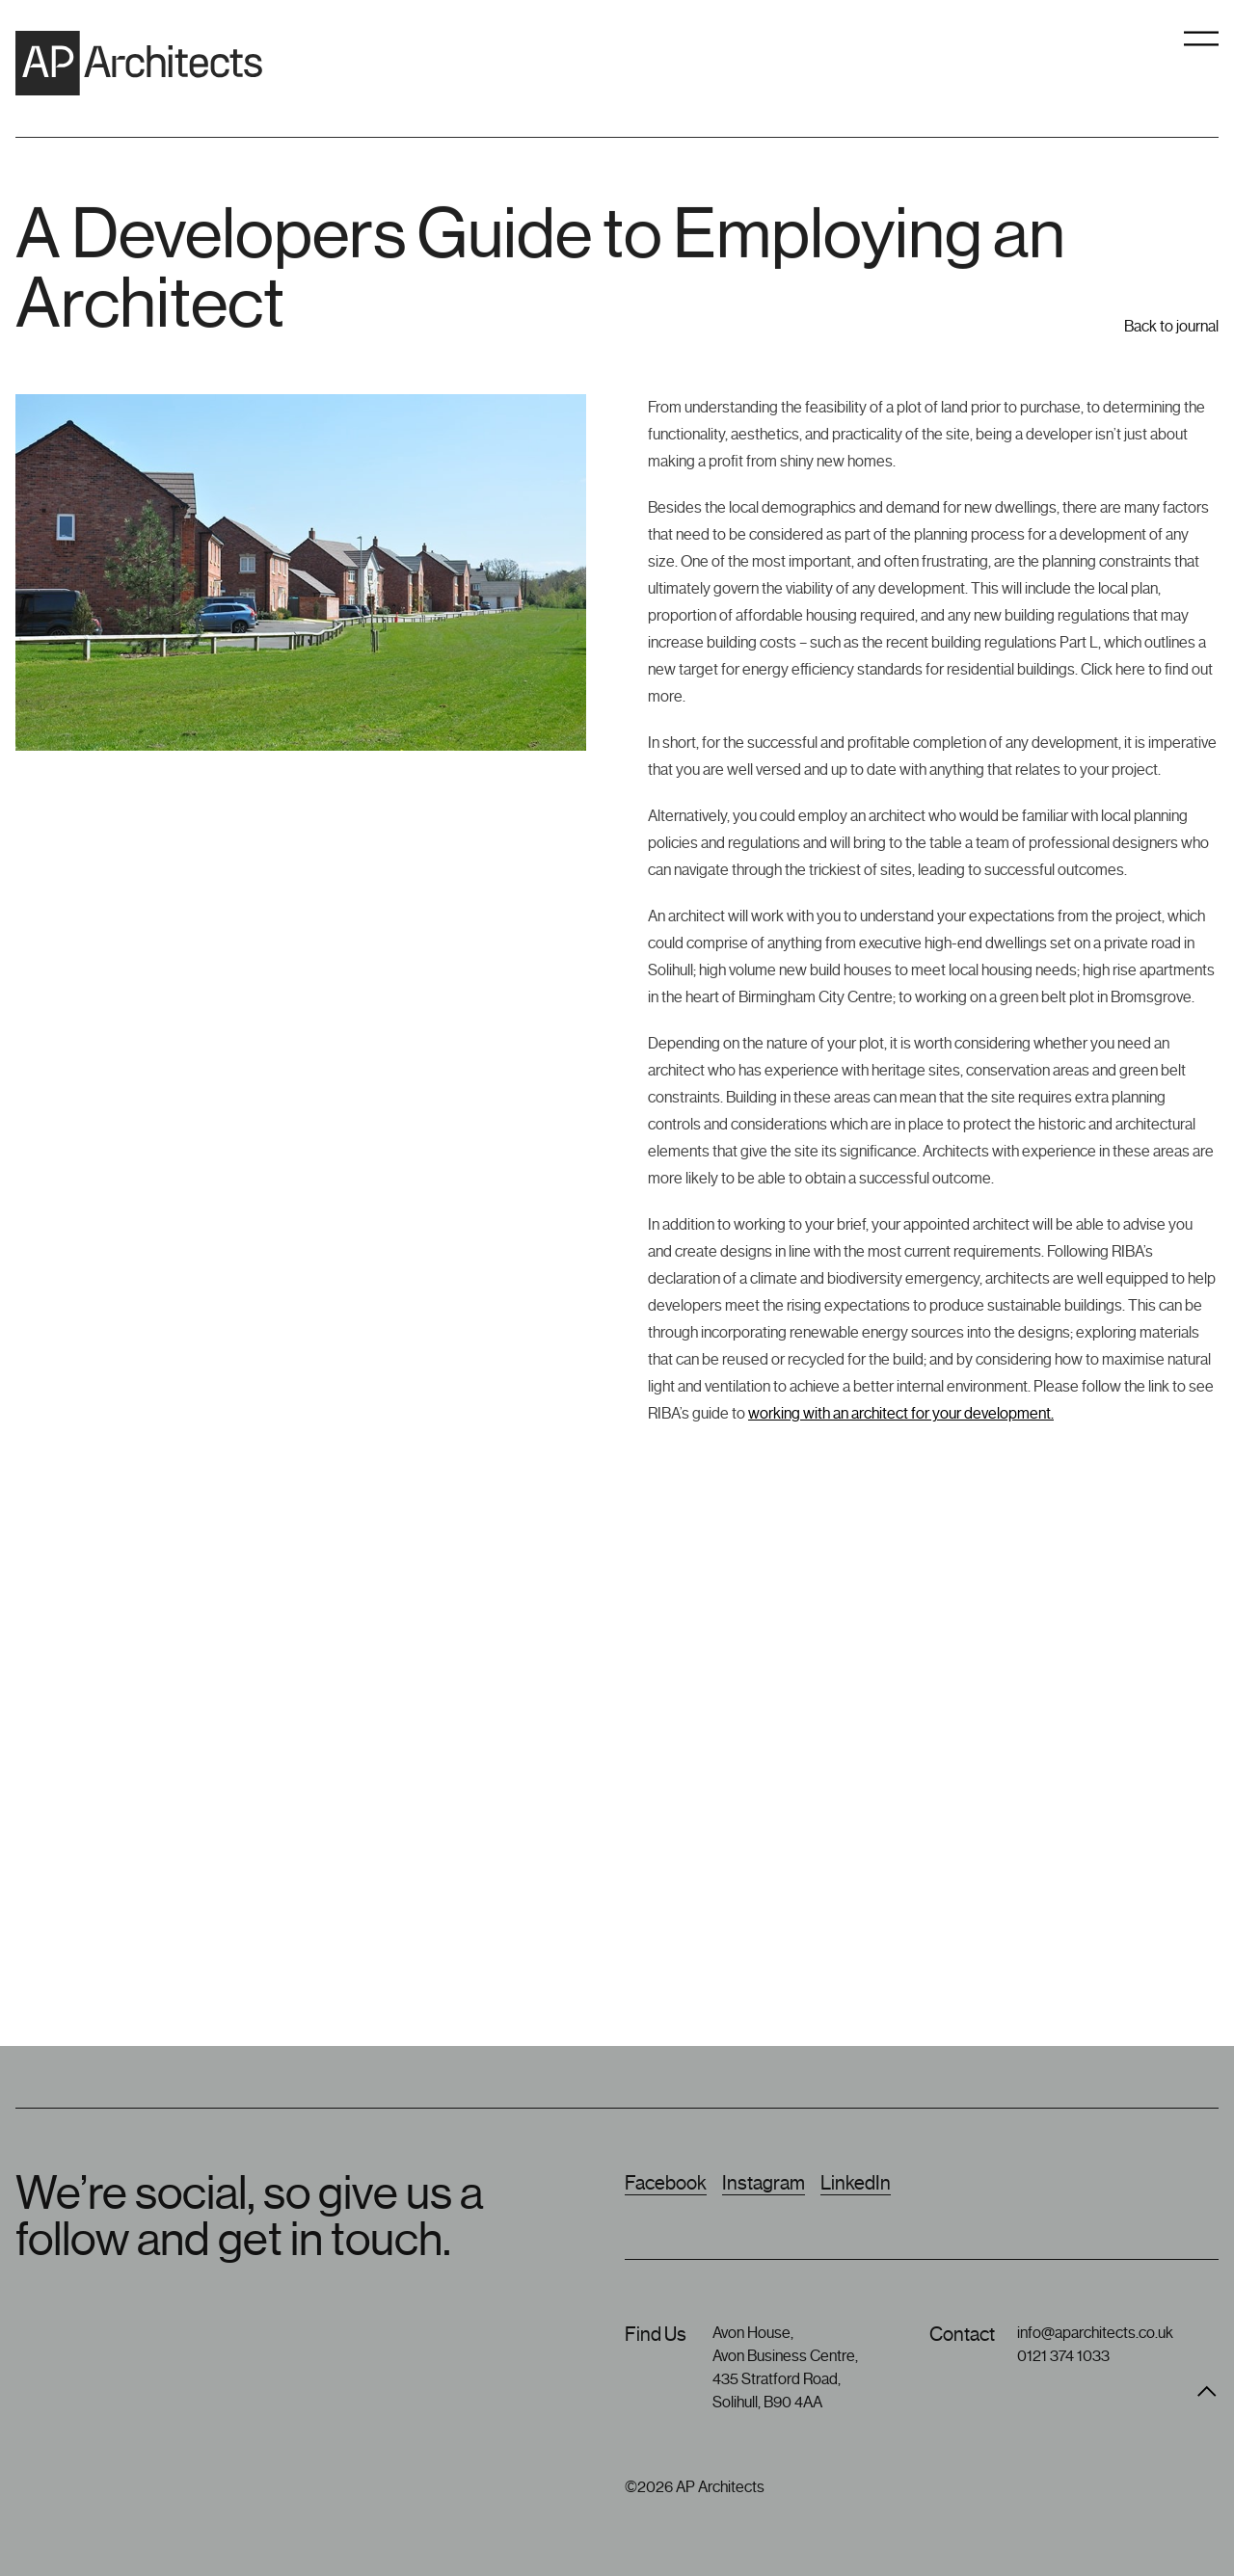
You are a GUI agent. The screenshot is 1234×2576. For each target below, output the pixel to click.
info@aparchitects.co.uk (1095, 2333)
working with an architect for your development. (901, 1413)
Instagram (763, 2183)
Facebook (666, 2183)
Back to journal (1171, 340)
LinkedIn (855, 2183)
